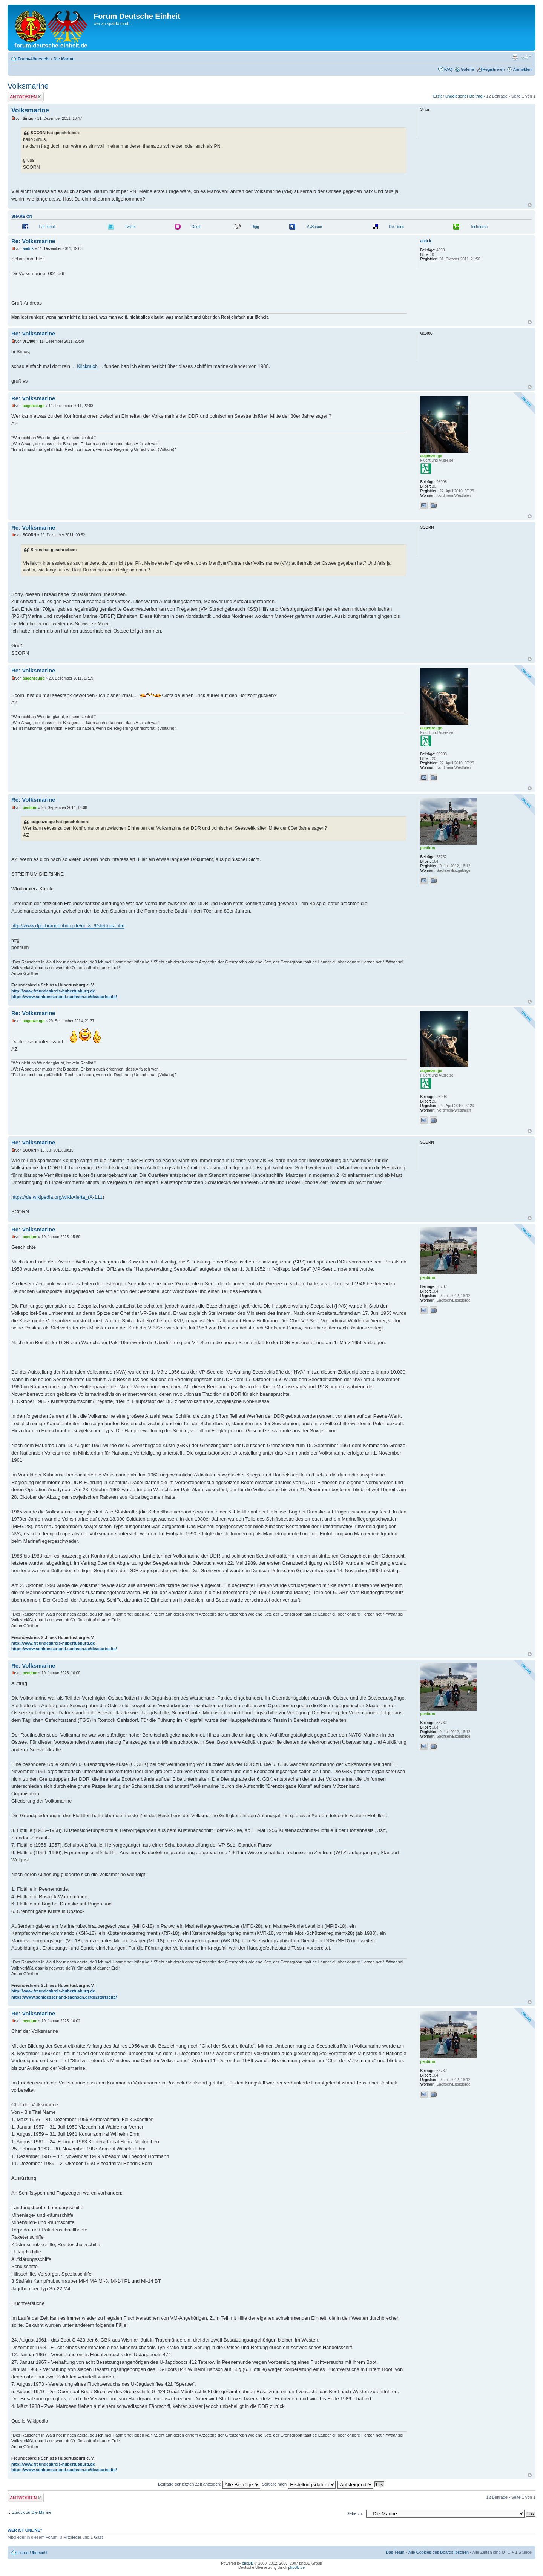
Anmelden (522, 69)
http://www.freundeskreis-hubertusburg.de (53, 991)
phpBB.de (296, 2567)
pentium (30, 808)
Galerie (467, 69)
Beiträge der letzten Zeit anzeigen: (209, 2484)
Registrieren (493, 69)
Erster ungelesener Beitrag (458, 96)
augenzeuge (33, 406)
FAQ (448, 69)
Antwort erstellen (26, 96)
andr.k (28, 249)
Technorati (479, 227)
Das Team (395, 2552)
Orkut (195, 227)
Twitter (130, 227)
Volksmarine (28, 86)
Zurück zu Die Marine (32, 2512)
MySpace (314, 227)
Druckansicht (515, 57)
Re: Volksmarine (33, 241)
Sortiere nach (299, 2484)
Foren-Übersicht (34, 59)
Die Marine (64, 59)
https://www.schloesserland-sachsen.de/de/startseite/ (64, 996)
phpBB (247, 2563)
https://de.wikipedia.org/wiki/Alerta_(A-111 (57, 1197)
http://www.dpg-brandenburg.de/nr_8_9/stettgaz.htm (67, 925)
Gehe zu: (354, 2513)
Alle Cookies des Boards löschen (438, 2552)
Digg (255, 227)
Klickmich (87, 366)
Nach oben (530, 205)
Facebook (47, 227)
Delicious (396, 227)
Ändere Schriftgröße (526, 57)
